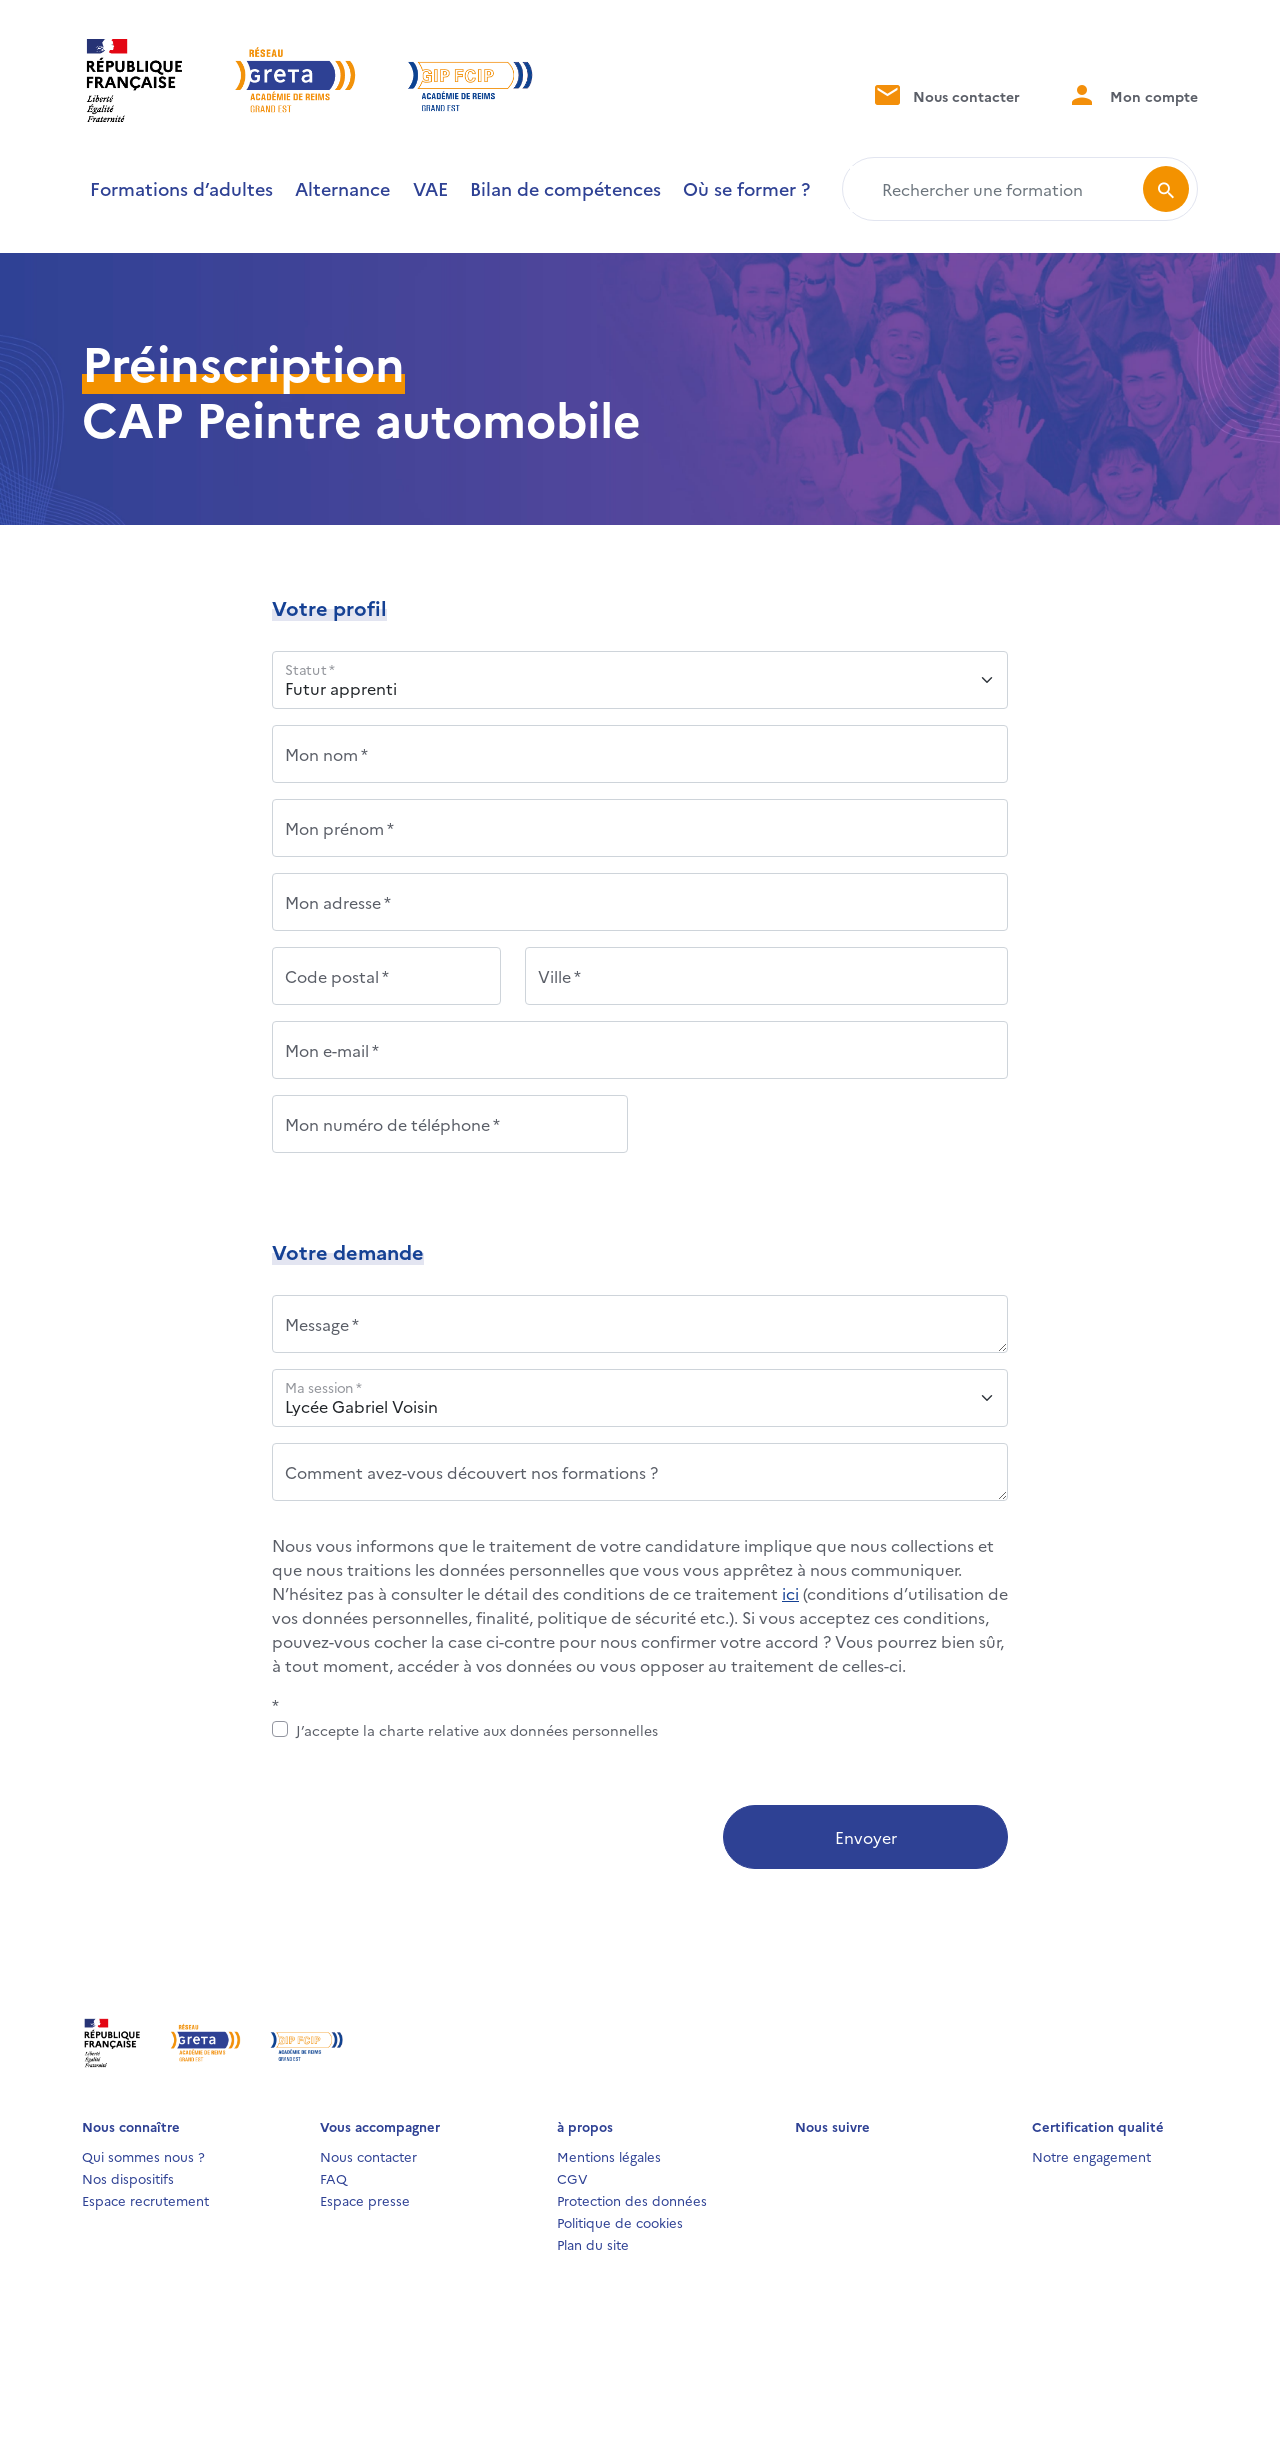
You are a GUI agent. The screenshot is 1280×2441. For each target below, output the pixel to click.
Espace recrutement (145, 2200)
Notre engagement (1091, 2156)
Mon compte (1133, 94)
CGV (572, 2178)
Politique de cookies (620, 2222)
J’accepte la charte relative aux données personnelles (477, 1730)
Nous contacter (945, 94)
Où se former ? (746, 188)
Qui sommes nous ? (143, 2156)
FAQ (333, 2178)
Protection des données (632, 2200)
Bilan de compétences (565, 188)
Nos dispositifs (128, 2178)
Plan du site (593, 2244)
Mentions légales (609, 2156)
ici (790, 1593)
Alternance (342, 188)
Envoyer (866, 1837)
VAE (430, 188)
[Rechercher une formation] (996, 189)
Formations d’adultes (181, 188)
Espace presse (365, 2200)
